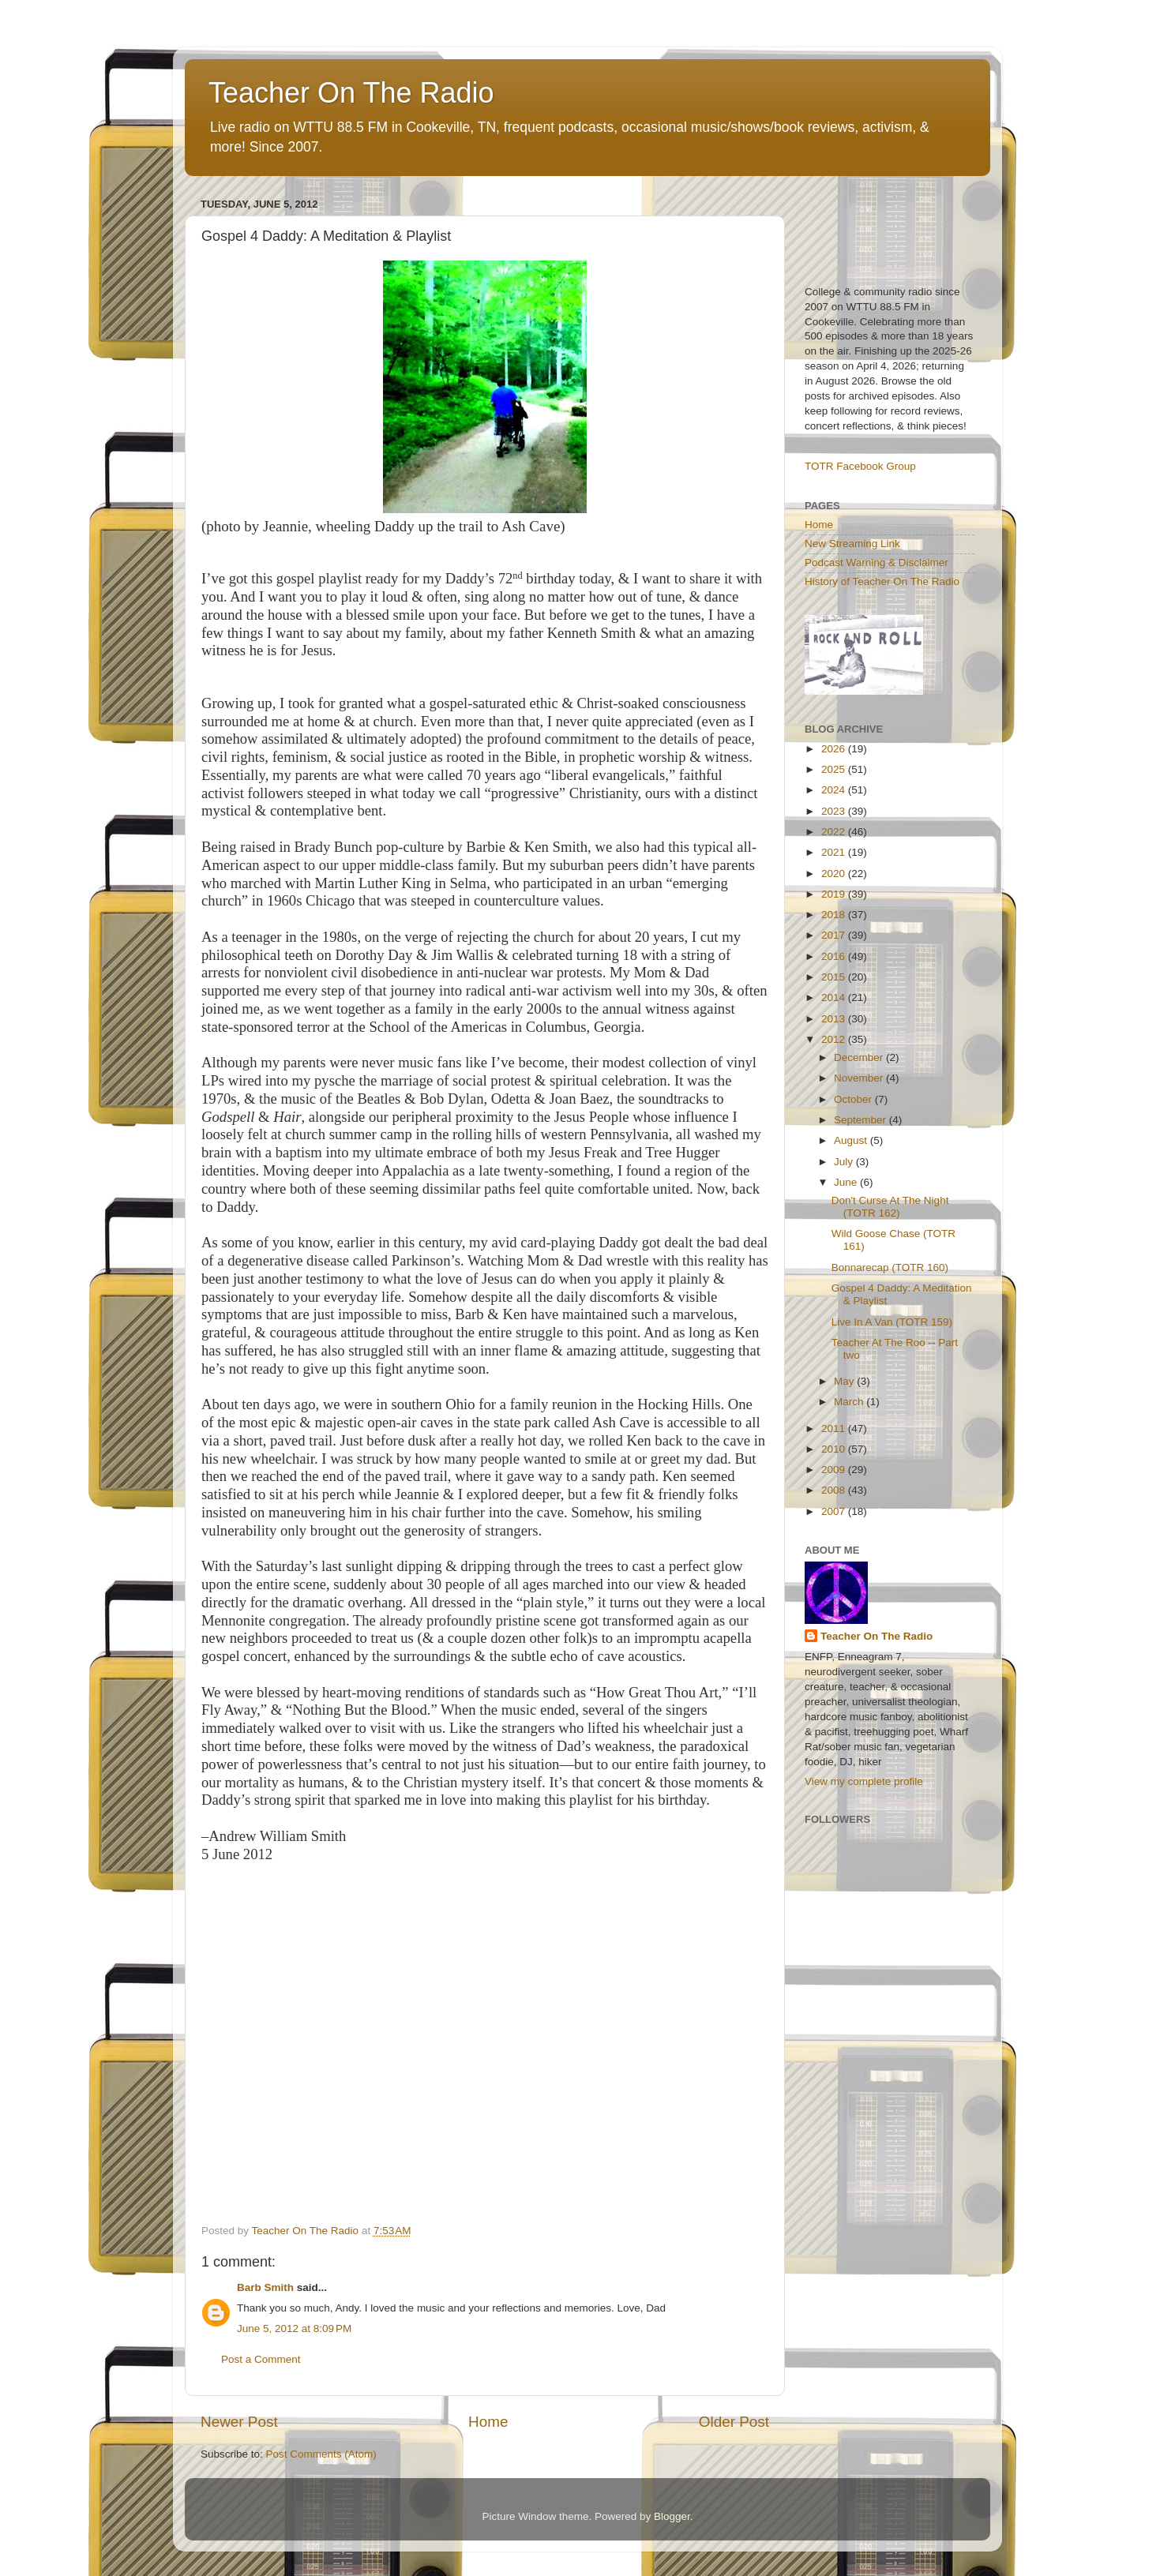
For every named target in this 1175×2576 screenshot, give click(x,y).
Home (488, 2421)
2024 (834, 790)
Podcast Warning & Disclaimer (876, 562)
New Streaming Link (852, 543)
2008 (834, 1490)
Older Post (734, 2421)
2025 (834, 769)
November (860, 1078)
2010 (834, 1449)
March (850, 1402)
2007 (834, 1511)
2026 (834, 749)
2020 (834, 873)
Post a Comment (261, 2359)
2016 (834, 956)
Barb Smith (265, 2287)
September (861, 1120)
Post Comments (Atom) (321, 2454)
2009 (834, 1469)
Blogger (672, 2516)
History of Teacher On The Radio (882, 581)
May (845, 1381)
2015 (834, 977)
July (845, 1162)
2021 (834, 852)
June (847, 1182)
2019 (834, 894)
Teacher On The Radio (351, 93)
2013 (834, 1019)
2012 (834, 1039)
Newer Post (239, 2421)
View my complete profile (864, 1781)
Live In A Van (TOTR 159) (892, 1322)
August (852, 1140)
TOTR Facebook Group (860, 466)
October (854, 1099)
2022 (834, 832)
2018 (834, 915)
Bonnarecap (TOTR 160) (890, 1267)
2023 (834, 811)
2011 (834, 1428)
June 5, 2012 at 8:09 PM (294, 2328)
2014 (834, 997)
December (860, 1057)
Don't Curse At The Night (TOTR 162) (890, 1206)
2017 (834, 935)
